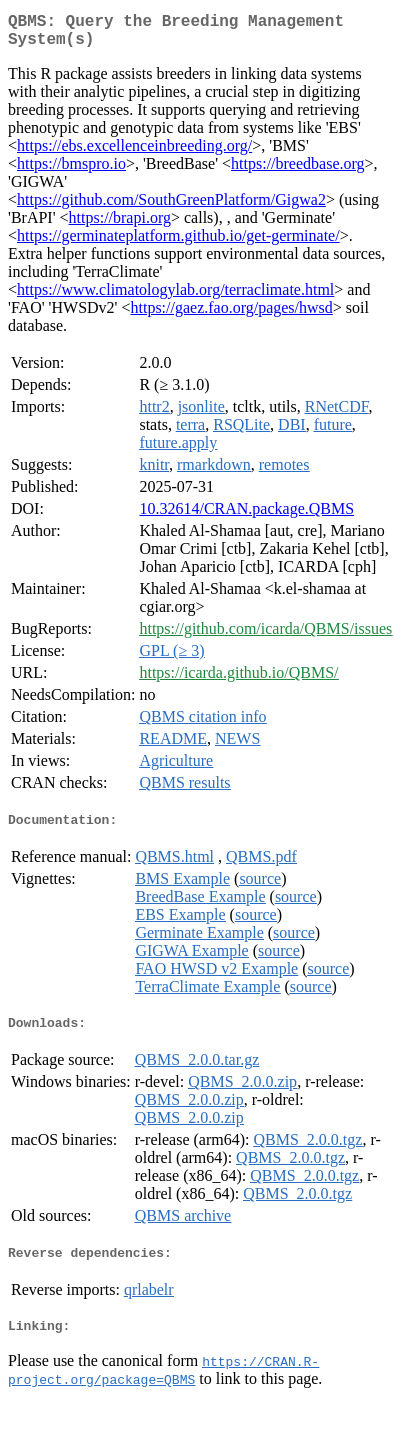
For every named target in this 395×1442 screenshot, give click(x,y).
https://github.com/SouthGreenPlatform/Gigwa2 (171, 207)
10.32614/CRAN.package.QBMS (246, 516)
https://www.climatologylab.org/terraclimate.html (175, 297)
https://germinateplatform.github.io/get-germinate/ (178, 243)
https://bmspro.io (71, 171)
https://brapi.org (120, 225)
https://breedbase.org (297, 171)
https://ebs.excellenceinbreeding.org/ (134, 153)
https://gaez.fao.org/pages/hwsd (231, 315)
